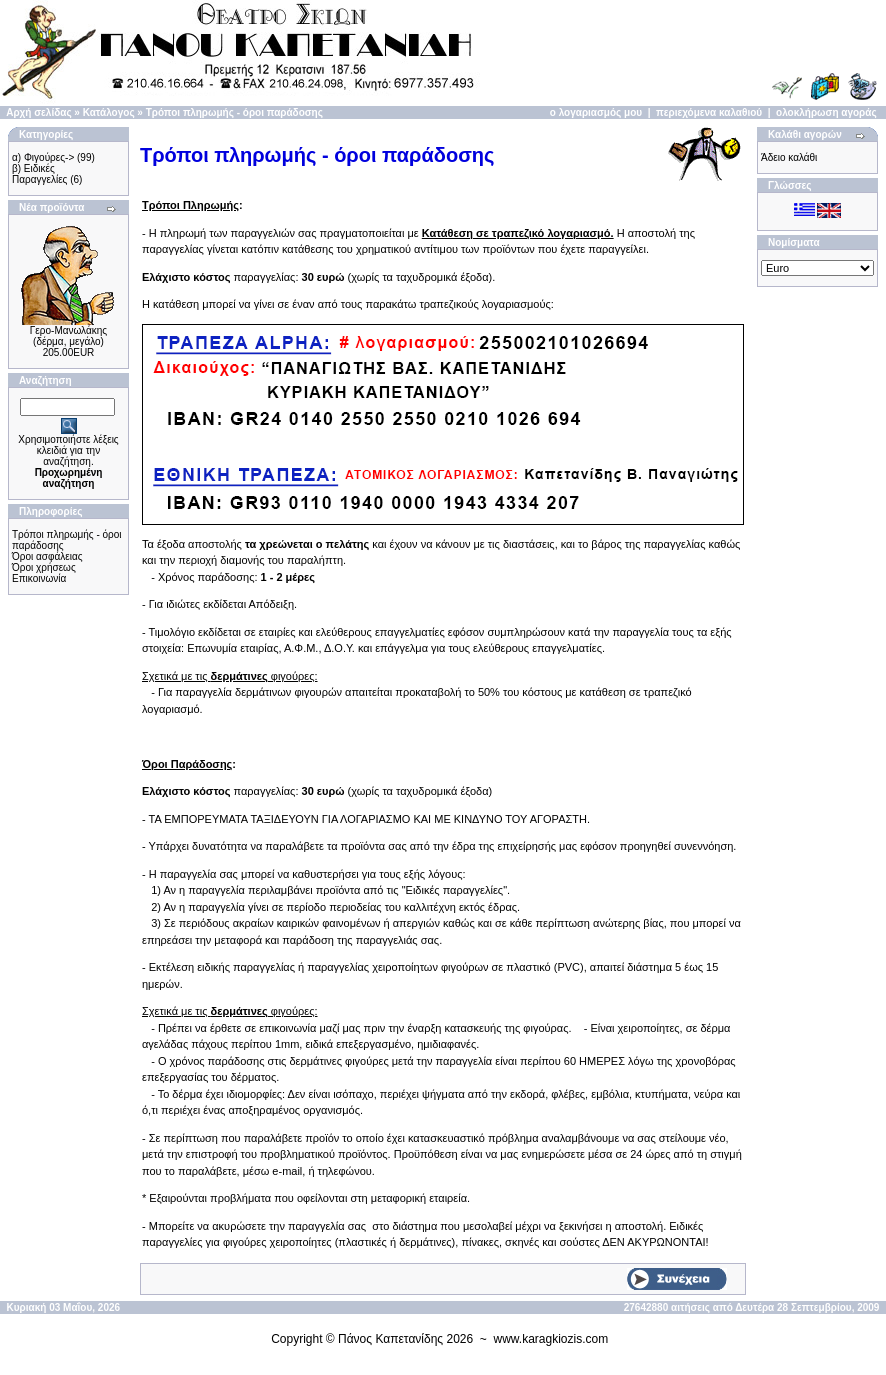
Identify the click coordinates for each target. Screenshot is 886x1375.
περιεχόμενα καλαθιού (709, 112)
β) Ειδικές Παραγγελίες (39, 174)
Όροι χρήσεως (44, 567)
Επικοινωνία (39, 578)
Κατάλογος (109, 112)
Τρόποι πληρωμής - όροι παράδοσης (234, 112)
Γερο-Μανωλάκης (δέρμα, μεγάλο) (68, 336)
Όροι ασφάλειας (47, 556)
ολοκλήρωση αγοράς (826, 112)
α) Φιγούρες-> (43, 157)
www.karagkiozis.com (551, 1339)
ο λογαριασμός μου (596, 112)
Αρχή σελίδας (38, 112)
